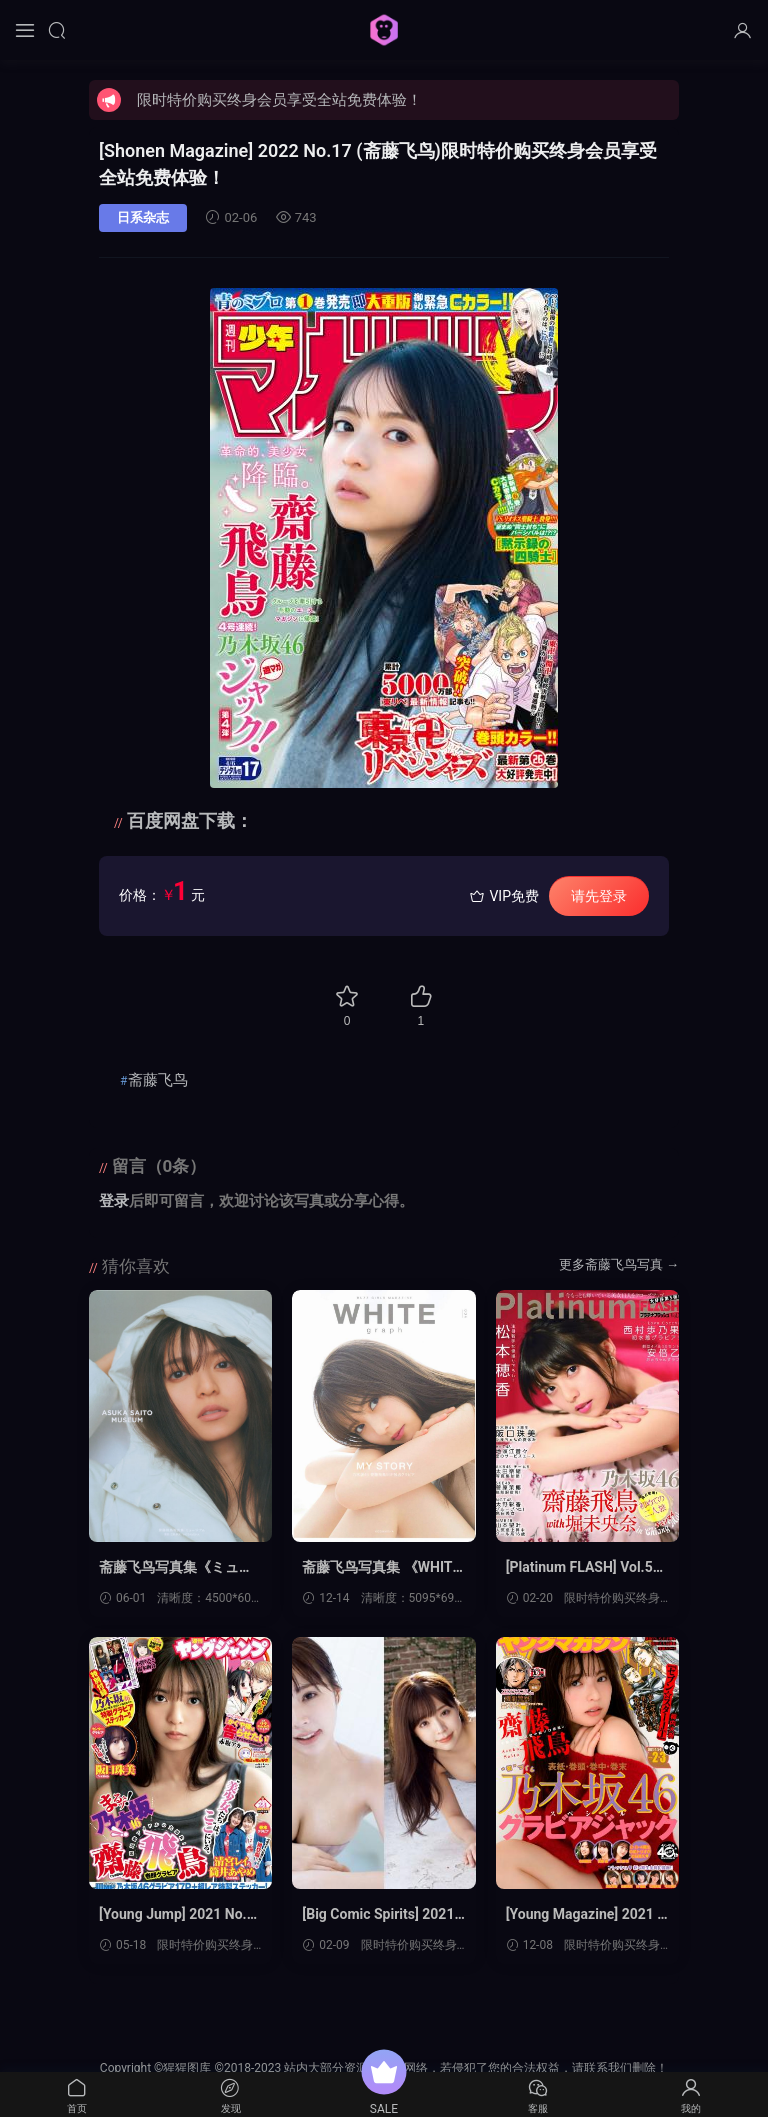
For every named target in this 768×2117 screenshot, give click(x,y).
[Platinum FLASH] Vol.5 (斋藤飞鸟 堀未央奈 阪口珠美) (582, 1568)
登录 (114, 1201)
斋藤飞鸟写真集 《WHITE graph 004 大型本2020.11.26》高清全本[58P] (381, 1568)
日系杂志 (143, 217)
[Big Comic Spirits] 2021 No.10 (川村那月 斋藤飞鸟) (378, 1915)
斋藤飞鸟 (158, 1080)
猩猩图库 (384, 30)
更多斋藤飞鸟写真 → (619, 1264)
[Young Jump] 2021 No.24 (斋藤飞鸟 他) (177, 1915)
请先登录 (599, 896)
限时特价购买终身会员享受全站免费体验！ (279, 100)
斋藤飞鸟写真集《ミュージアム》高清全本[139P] (176, 1568)
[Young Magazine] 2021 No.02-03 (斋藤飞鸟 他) (587, 1915)
